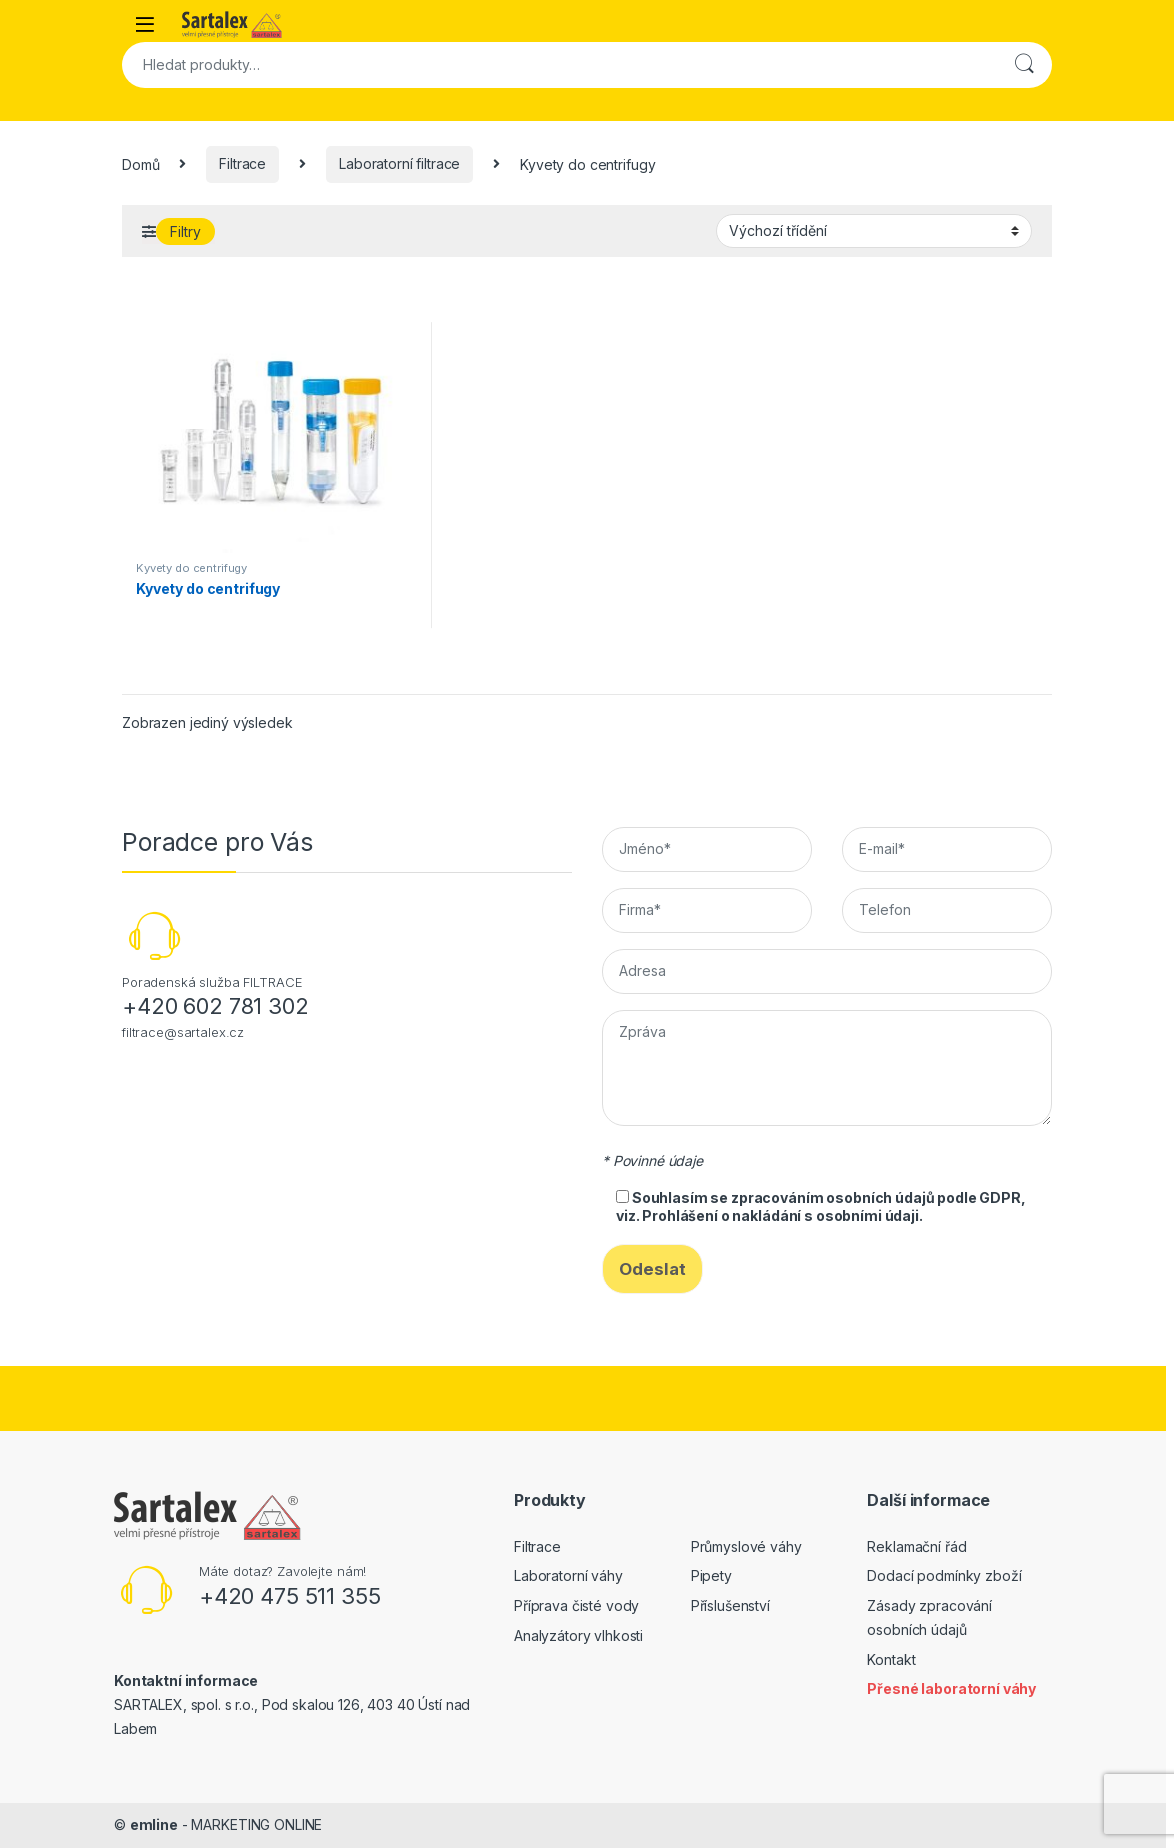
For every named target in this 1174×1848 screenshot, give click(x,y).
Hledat (1024, 65)
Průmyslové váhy (746, 1546)
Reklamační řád (916, 1546)
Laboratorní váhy (568, 1575)
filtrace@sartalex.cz (183, 1032)
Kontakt (891, 1659)
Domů (140, 163)
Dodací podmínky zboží (944, 1575)
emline (154, 1824)
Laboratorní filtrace (399, 163)
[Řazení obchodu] (874, 231)
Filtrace (242, 163)
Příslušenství (730, 1605)
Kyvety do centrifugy (191, 568)
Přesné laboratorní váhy (951, 1688)
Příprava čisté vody (576, 1605)
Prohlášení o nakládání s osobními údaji (780, 1215)
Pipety (711, 1575)
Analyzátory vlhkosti (578, 1635)
